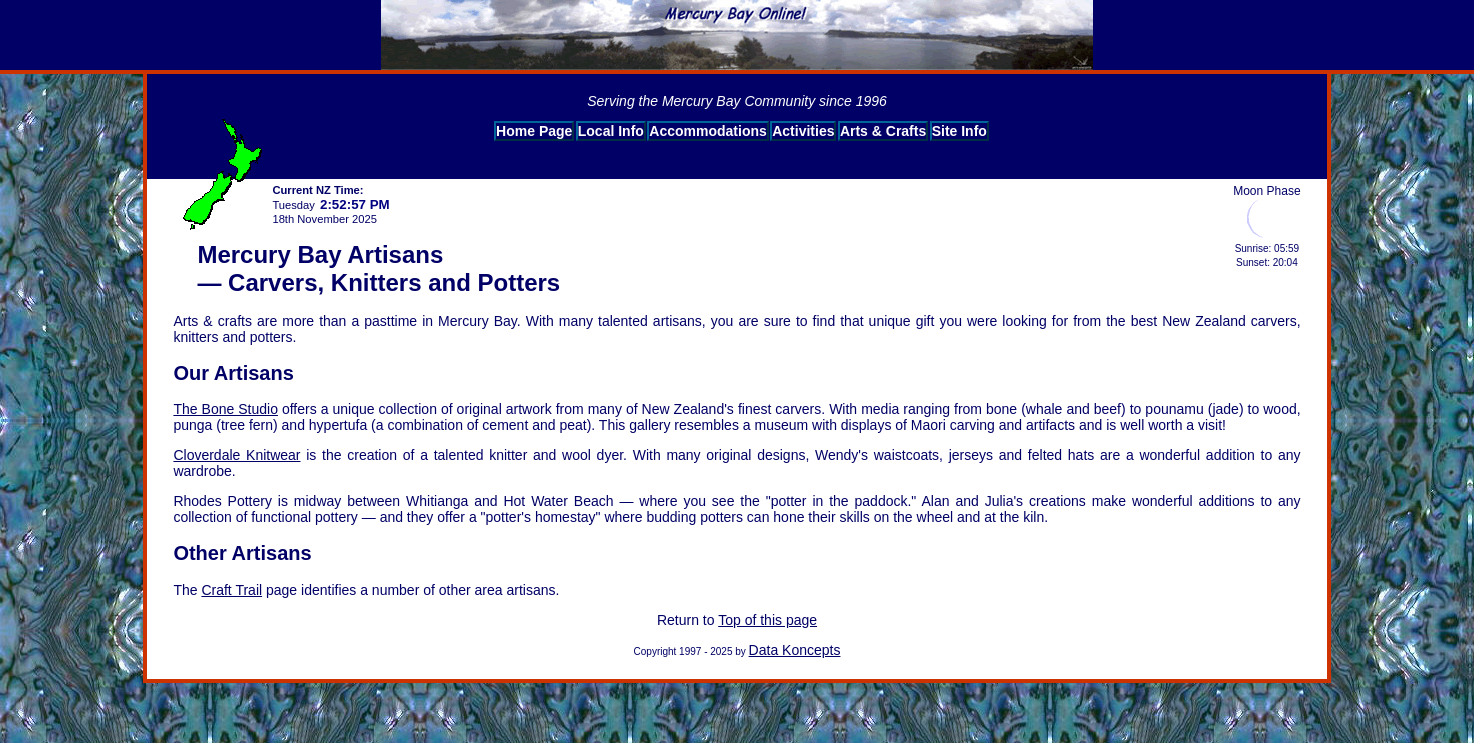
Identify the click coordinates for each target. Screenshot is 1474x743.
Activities (803, 131)
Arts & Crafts (883, 131)
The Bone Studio (225, 409)
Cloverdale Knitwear (236, 455)
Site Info (959, 131)
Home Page (534, 131)
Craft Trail (231, 590)
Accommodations (707, 131)
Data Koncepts (795, 650)
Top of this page (767, 620)
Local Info (611, 131)
